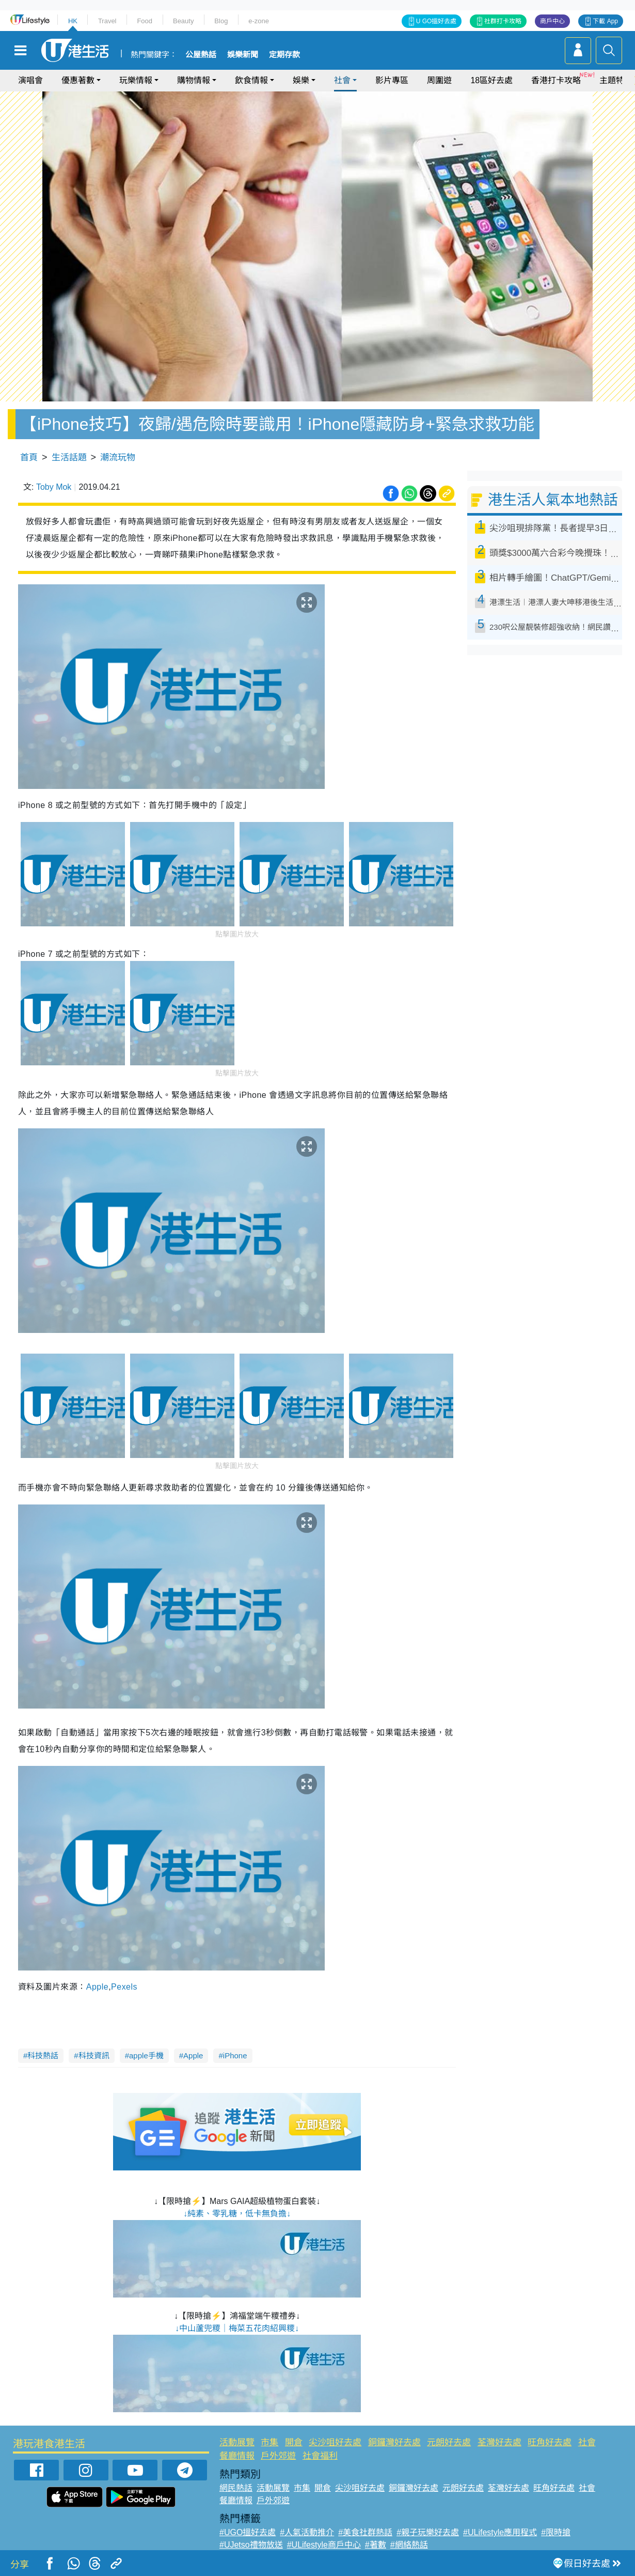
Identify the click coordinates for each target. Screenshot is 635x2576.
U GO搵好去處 (436, 21)
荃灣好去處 (499, 2442)
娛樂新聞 (242, 55)
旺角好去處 (550, 2442)
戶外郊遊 (278, 2456)
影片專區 (391, 80)
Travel (107, 21)
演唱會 (30, 80)
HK (72, 21)
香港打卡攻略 (556, 80)
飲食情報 (251, 80)
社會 (342, 80)
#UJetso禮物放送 (251, 2544)
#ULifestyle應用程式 (500, 2532)
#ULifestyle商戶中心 (324, 2544)
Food (144, 21)
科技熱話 (42, 2055)
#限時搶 (555, 2532)
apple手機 (146, 2055)
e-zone (258, 21)
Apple (97, 1986)
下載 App (605, 21)
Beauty (183, 21)
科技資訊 (93, 2055)
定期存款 (284, 55)
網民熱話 (235, 2488)
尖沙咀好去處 (335, 2442)
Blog (221, 21)
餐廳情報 (237, 2456)
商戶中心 (552, 21)
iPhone (235, 2055)
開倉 (294, 2442)
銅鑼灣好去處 (394, 2442)
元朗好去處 (449, 2442)
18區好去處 (491, 80)
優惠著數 (77, 80)
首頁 (29, 457)
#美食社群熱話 (365, 2532)
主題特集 (615, 80)
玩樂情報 (135, 80)
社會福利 (320, 2456)
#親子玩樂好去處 (427, 2532)
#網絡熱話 (409, 2544)
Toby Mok (53, 487)
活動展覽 (237, 2442)
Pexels (124, 1986)
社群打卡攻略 (502, 21)
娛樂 (301, 80)
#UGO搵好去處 (247, 2532)
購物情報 (193, 80)
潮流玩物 (117, 457)
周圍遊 (439, 80)
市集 (269, 2442)
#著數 (375, 2544)
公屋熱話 (200, 55)
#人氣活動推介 (307, 2532)
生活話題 (69, 457)
